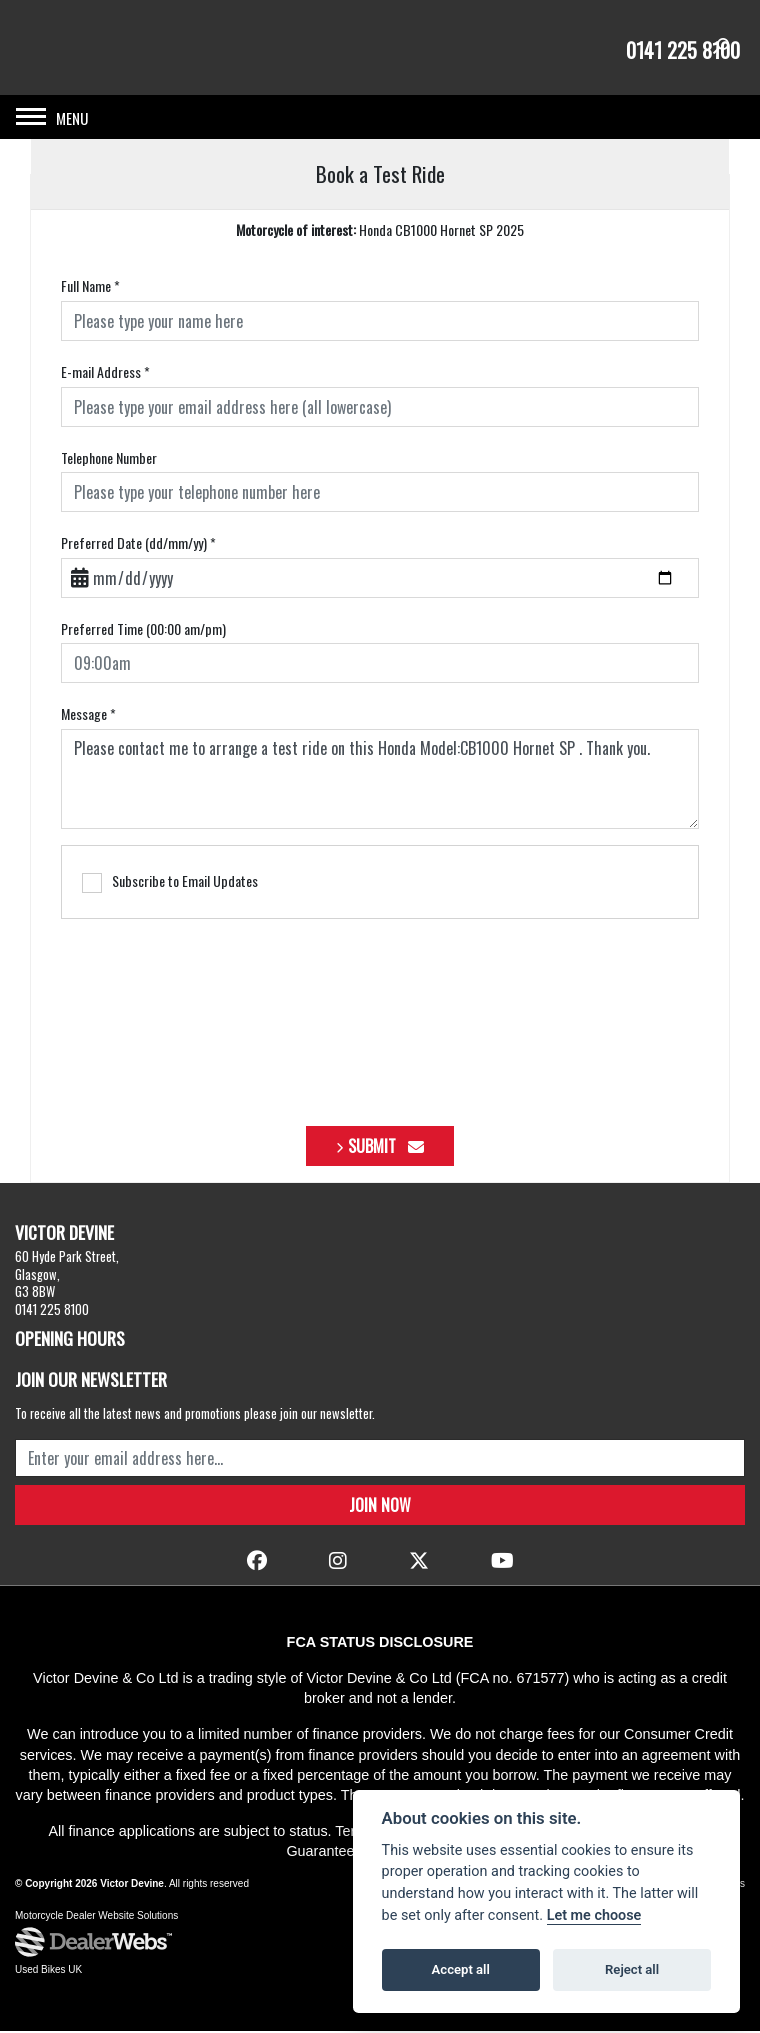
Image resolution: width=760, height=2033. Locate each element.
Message (88, 716)
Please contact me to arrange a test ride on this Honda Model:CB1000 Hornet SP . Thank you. (380, 781)
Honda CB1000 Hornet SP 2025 (380, 231)
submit (386, 1148)
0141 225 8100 (683, 50)
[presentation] (380, 1016)
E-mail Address (105, 374)
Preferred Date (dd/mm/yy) (138, 545)
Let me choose (594, 1915)
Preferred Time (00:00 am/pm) (143, 630)
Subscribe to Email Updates (170, 884)
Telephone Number (109, 459)
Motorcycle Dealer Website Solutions (96, 1917)
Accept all (461, 1969)
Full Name (90, 288)
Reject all (632, 1969)
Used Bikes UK (48, 1971)
